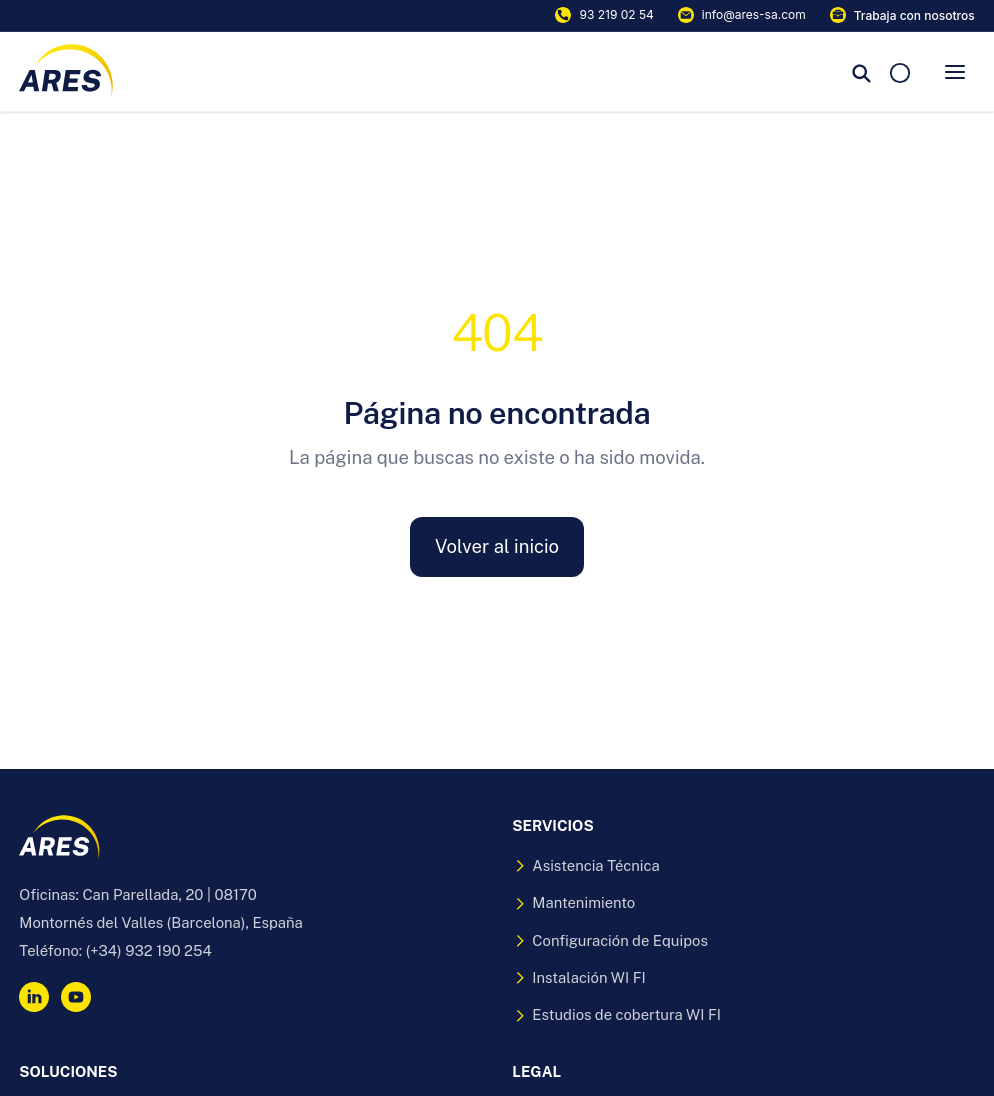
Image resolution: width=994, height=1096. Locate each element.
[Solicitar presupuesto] (900, 71)
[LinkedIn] (34, 997)
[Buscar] (862, 72)
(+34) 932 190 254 (149, 950)
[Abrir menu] (955, 72)
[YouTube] (76, 997)
